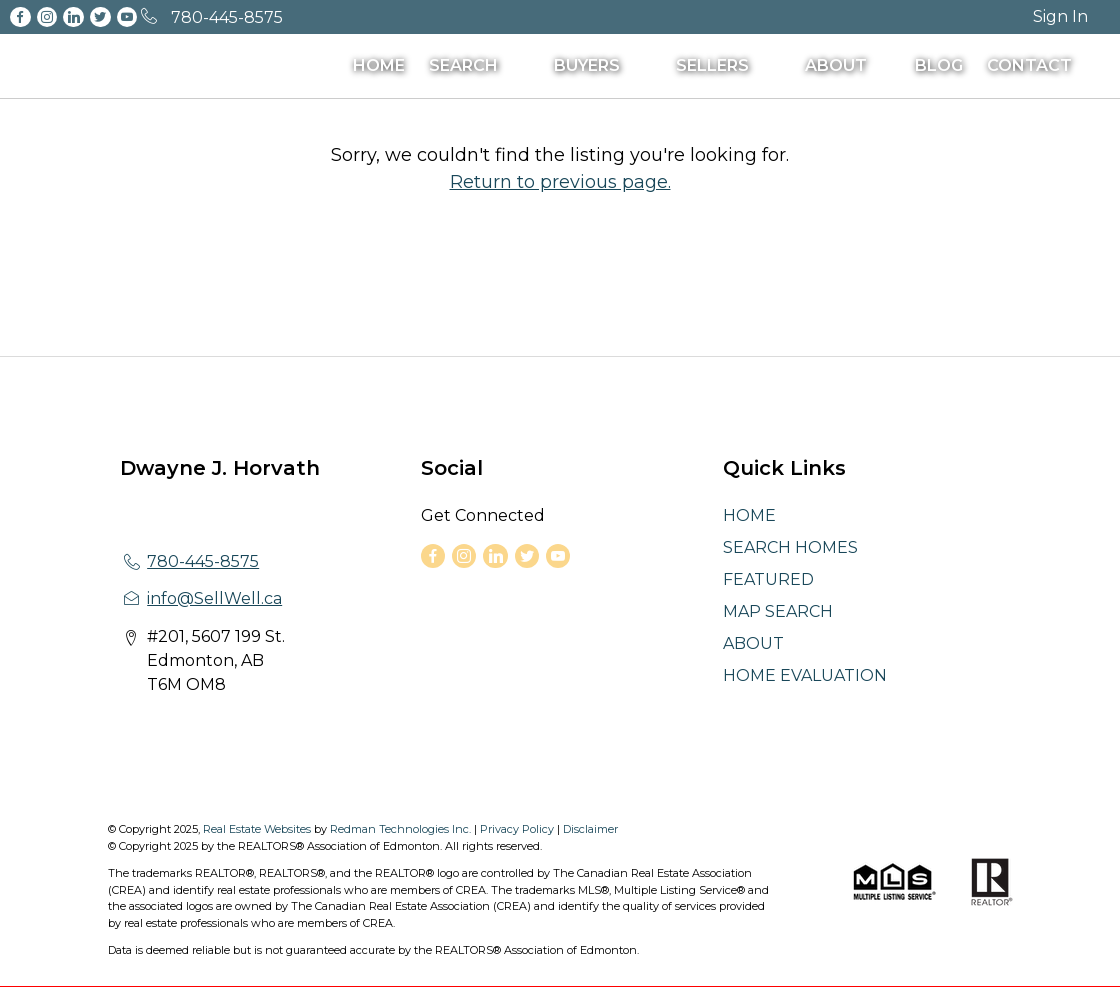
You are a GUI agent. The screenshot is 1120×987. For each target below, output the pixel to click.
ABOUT (836, 65)
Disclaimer (590, 829)
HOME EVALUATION (805, 675)
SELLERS (712, 65)
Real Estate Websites (258, 829)
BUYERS (587, 65)
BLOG (939, 65)
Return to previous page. (560, 182)
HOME (379, 65)
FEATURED (768, 579)
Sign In (1060, 16)
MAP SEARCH (778, 611)
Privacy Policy (517, 829)
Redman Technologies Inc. (402, 829)
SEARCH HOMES (790, 547)
